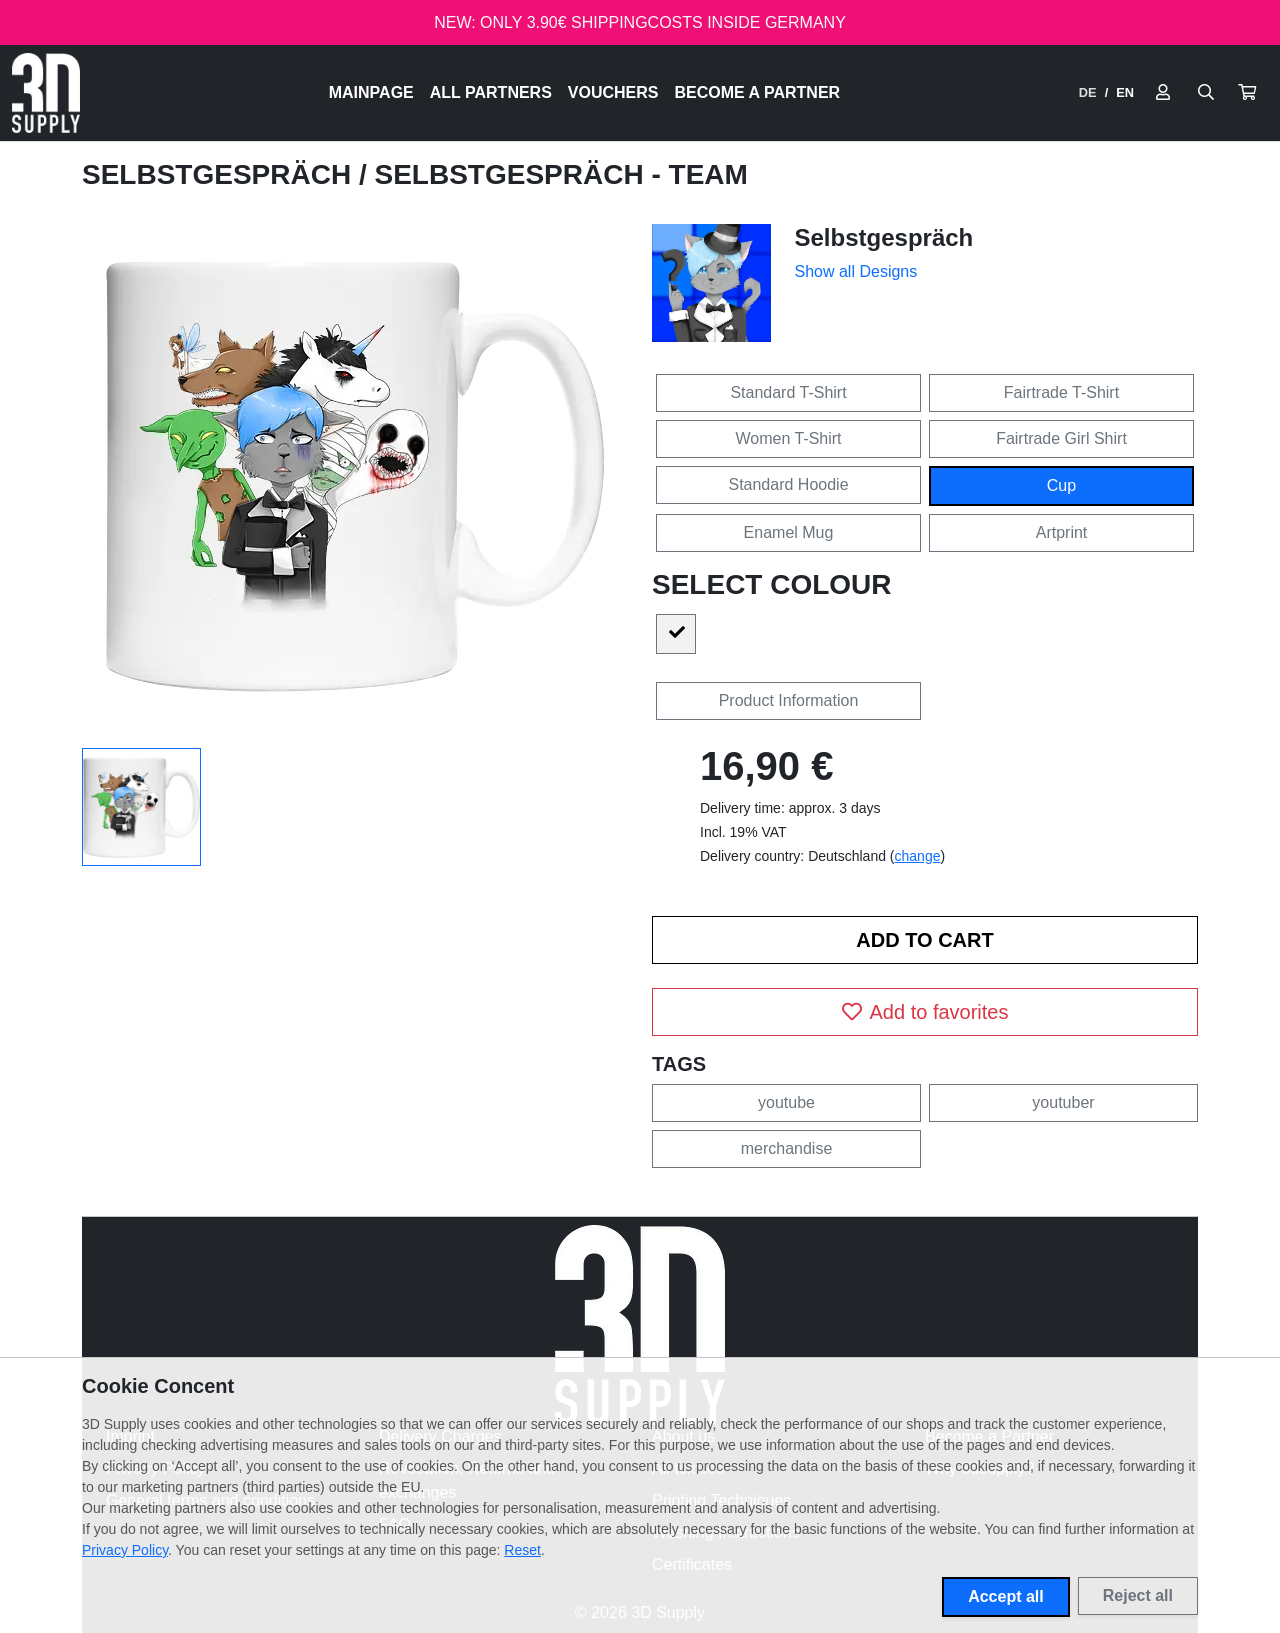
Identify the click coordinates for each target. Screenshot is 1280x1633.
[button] (1247, 93)
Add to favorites (925, 1012)
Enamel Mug (789, 532)
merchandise (787, 1148)
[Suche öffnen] (1206, 93)
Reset (522, 1550)
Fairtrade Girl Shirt (1061, 438)
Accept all (1006, 1596)
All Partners (491, 92)
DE (1088, 92)
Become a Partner (758, 92)
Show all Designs (856, 271)
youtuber (1063, 1102)
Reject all (1138, 1595)
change (918, 856)
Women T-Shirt (788, 438)
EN (1125, 92)
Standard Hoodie (788, 484)
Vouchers (613, 92)
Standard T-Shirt (788, 392)
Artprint (1062, 532)
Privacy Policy (125, 1550)
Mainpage (371, 92)
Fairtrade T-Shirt (1061, 392)
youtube (786, 1102)
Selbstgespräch (220, 174)
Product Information (789, 700)
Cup (1061, 485)
